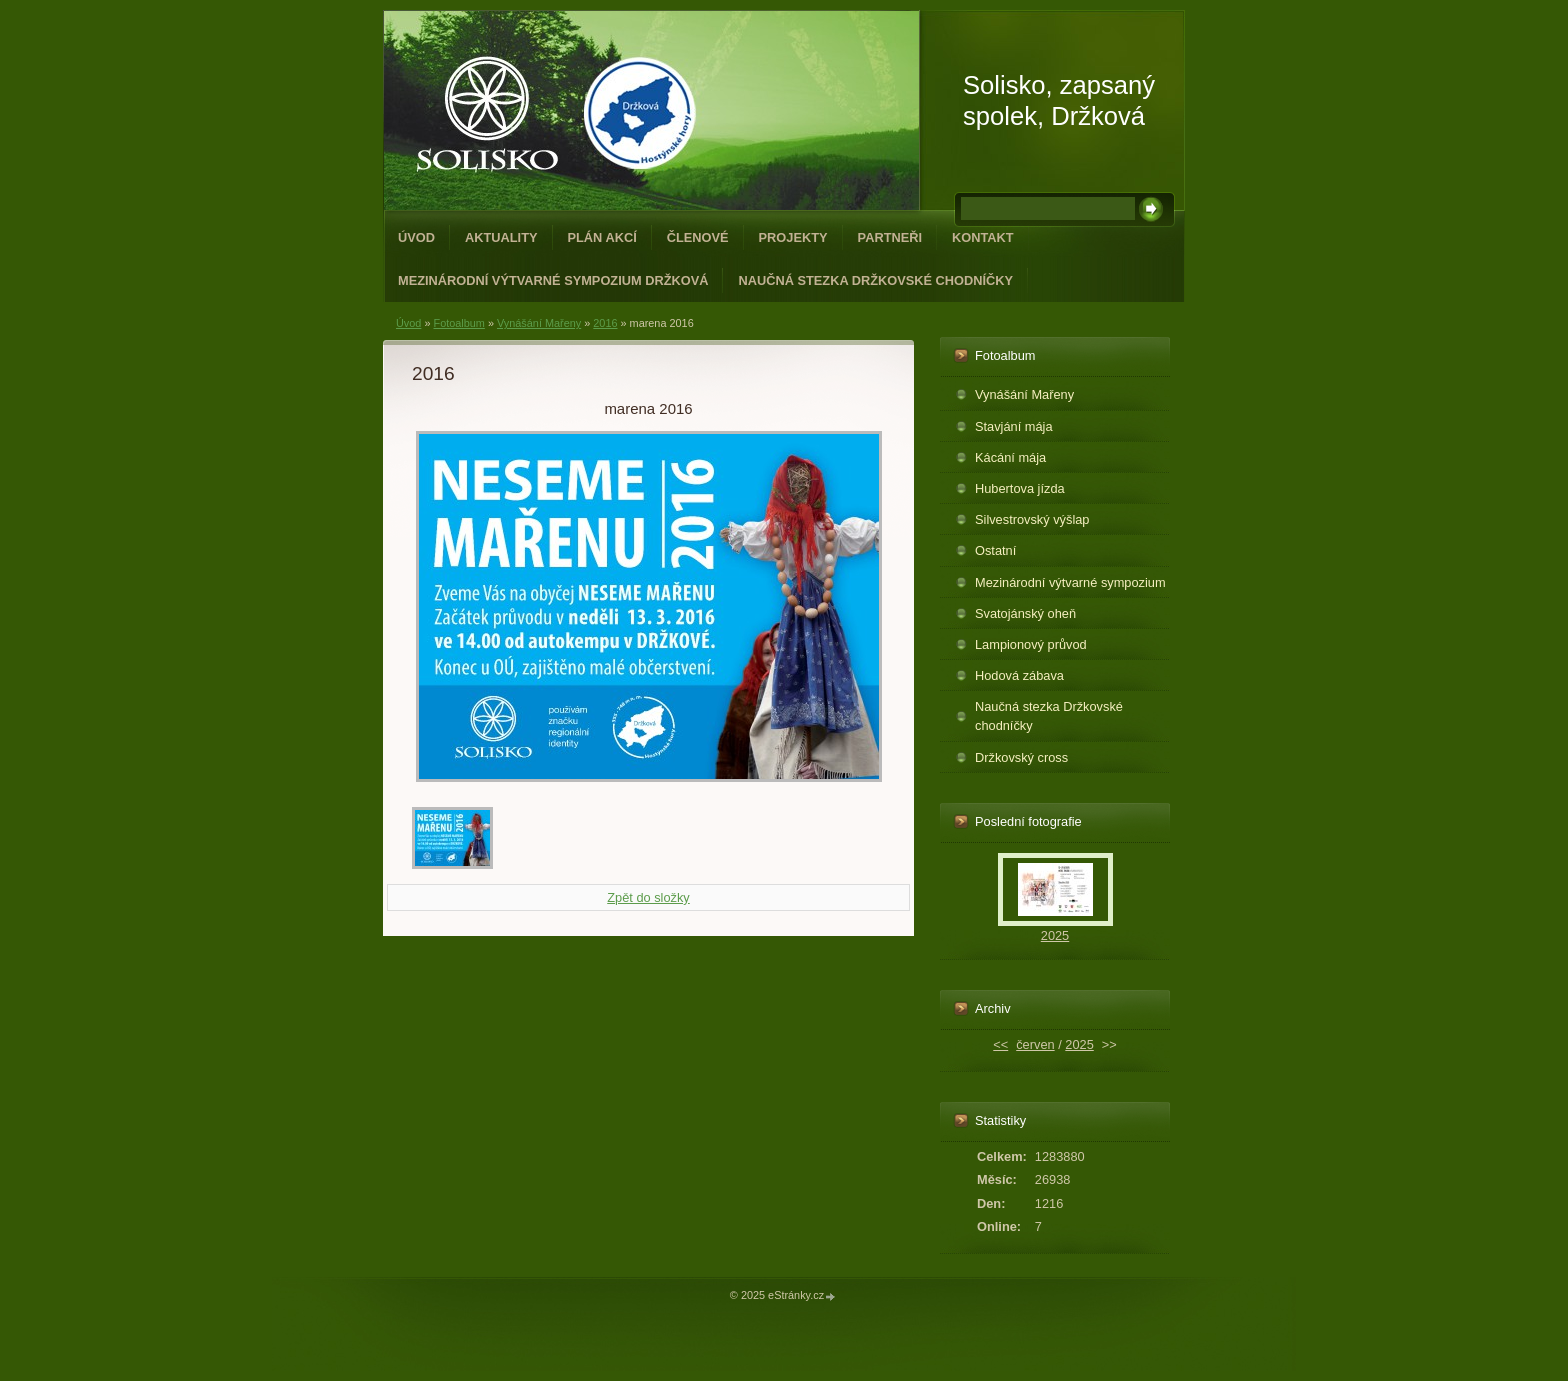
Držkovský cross (1021, 757)
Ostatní (995, 550)
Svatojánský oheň (1025, 613)
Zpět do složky (648, 897)
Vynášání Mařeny (539, 323)
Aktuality (501, 237)
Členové (698, 237)
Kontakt (983, 237)
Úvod (416, 237)
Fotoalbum (458, 323)
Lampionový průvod (1031, 644)
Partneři (890, 237)
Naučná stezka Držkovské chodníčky (875, 280)
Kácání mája (1010, 457)
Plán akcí (602, 237)
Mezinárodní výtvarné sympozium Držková (553, 280)
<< (1000, 1044)
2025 (1055, 935)
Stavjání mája (1014, 426)
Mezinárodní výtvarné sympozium (1070, 582)
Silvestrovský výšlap (1032, 519)
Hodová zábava (1019, 675)
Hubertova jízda (1020, 488)
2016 (605, 323)
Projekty (793, 237)
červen (1035, 1044)
